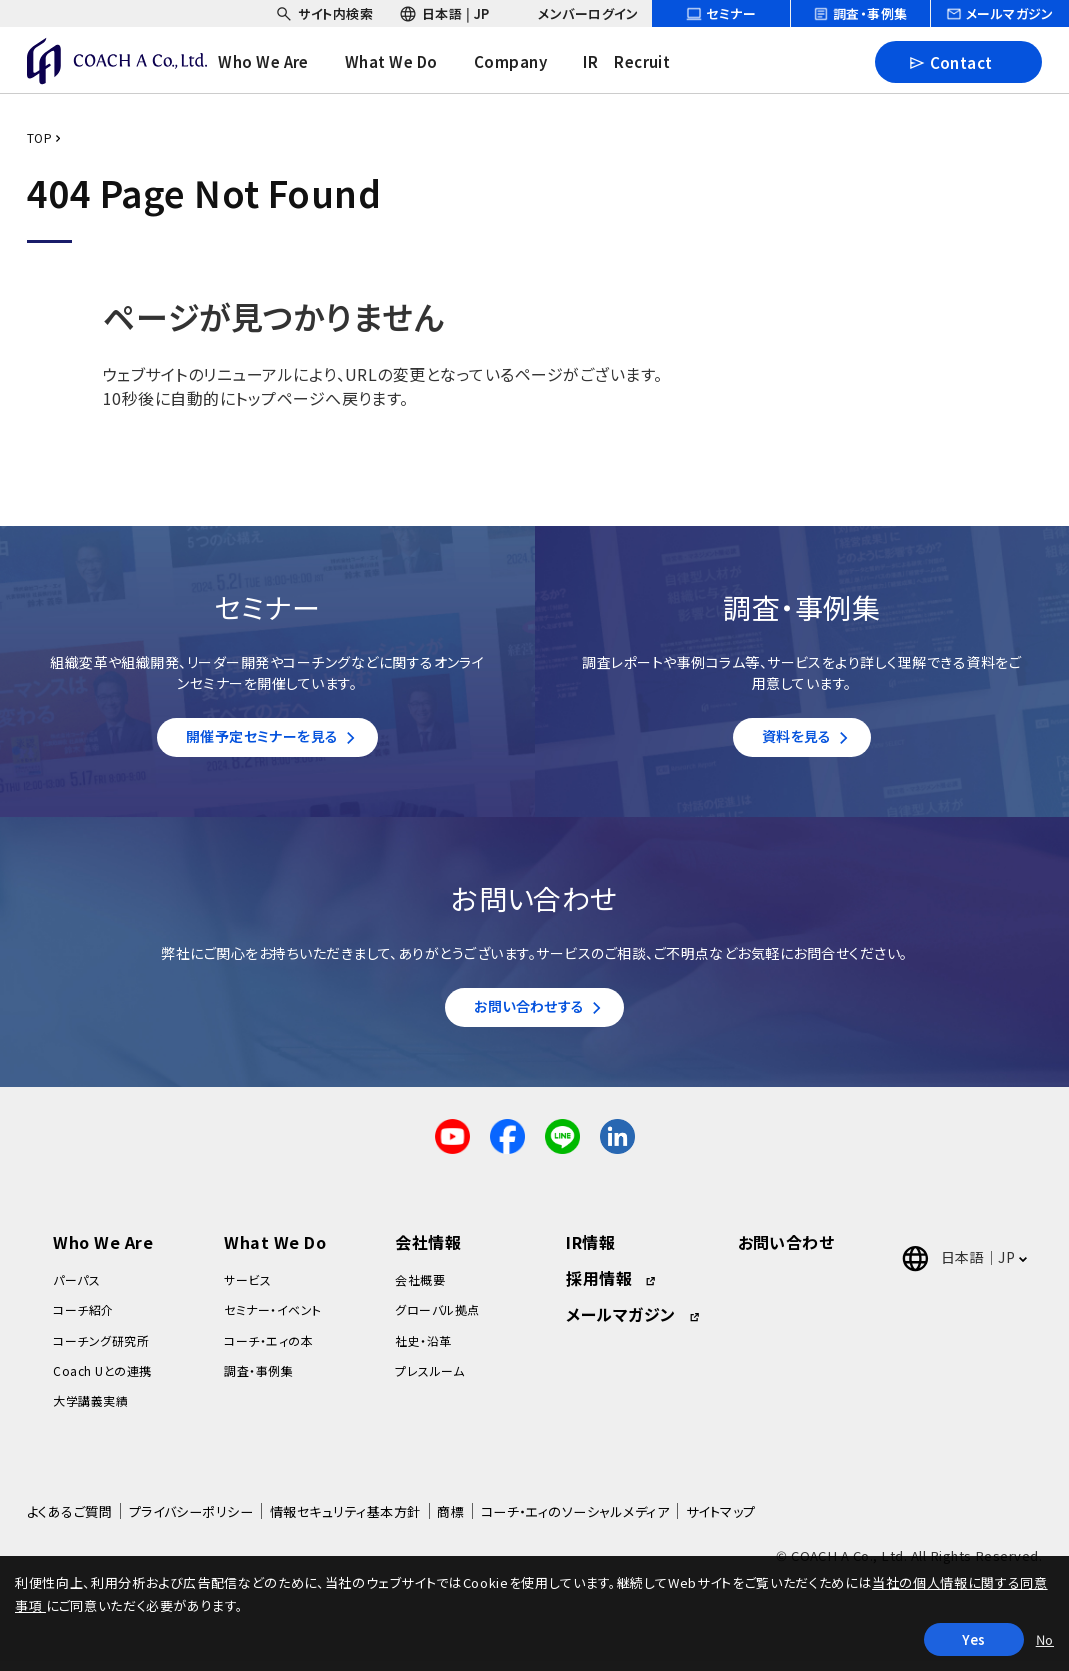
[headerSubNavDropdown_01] (324, 13)
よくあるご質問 (69, 1521)
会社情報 (428, 1252)
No (1045, 1639)
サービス (247, 1289)
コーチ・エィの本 (268, 1349)
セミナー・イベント (272, 1319)
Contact (950, 61)
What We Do (275, 1252)
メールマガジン (620, 1324)
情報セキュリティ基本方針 (345, 1521)
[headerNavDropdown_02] (406, 62)
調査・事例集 (258, 1380)
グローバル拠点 (437, 1319)
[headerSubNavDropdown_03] (576, 13)
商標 (450, 1521)
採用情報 (599, 1288)
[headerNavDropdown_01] (278, 62)
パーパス (76, 1289)
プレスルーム (429, 1380)
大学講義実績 (90, 1410)
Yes (974, 1639)
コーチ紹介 (83, 1319)
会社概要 (420, 1289)
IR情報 (590, 1252)
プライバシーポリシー (191, 1521)
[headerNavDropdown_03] (524, 62)
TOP (39, 137)
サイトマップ (721, 1521)
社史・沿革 (423, 1349)
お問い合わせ (786, 1252)
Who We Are (103, 1252)
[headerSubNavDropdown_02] (444, 13)
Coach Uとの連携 (102, 1380)
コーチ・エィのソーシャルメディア (575, 1521)
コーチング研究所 (101, 1349)
